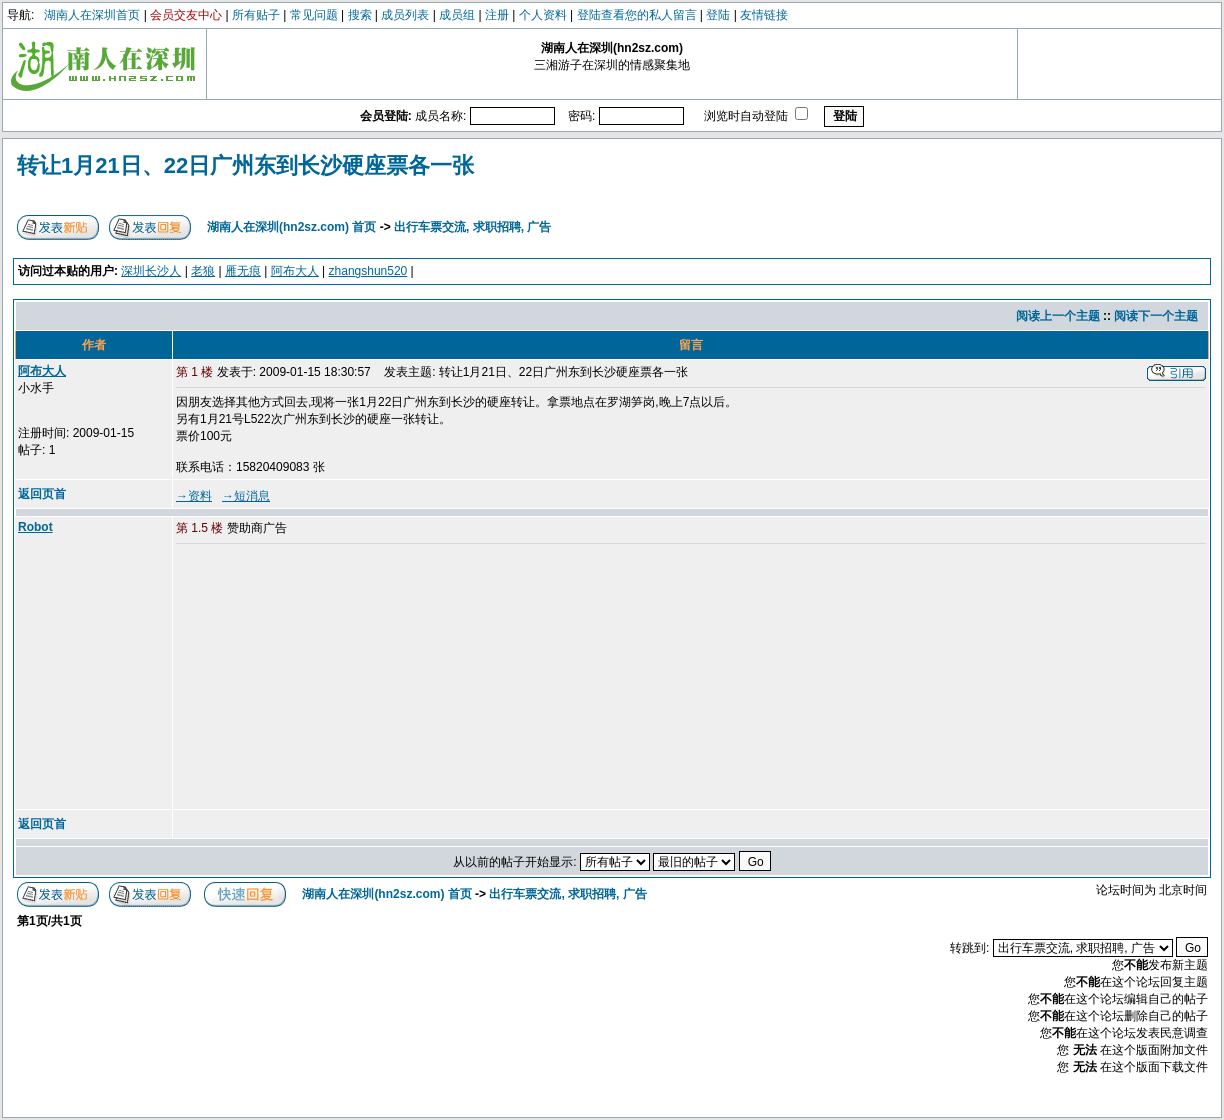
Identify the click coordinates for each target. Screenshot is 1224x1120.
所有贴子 (256, 15)
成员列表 (405, 15)
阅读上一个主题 (1058, 316)
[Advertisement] (329, 678)
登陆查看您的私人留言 (637, 15)
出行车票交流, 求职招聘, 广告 (472, 227)
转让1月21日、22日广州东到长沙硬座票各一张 (245, 165)
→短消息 (246, 496)
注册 (497, 15)
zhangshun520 (368, 271)
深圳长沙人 (151, 271)
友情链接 (764, 15)
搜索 (360, 15)
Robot (35, 527)
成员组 (457, 15)
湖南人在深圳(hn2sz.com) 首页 (291, 227)
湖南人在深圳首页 (92, 15)
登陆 (718, 15)
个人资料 (543, 15)
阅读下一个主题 (1156, 316)
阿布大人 (295, 271)
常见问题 (314, 15)
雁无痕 (243, 271)
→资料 (194, 496)
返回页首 (42, 494)
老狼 (203, 271)
